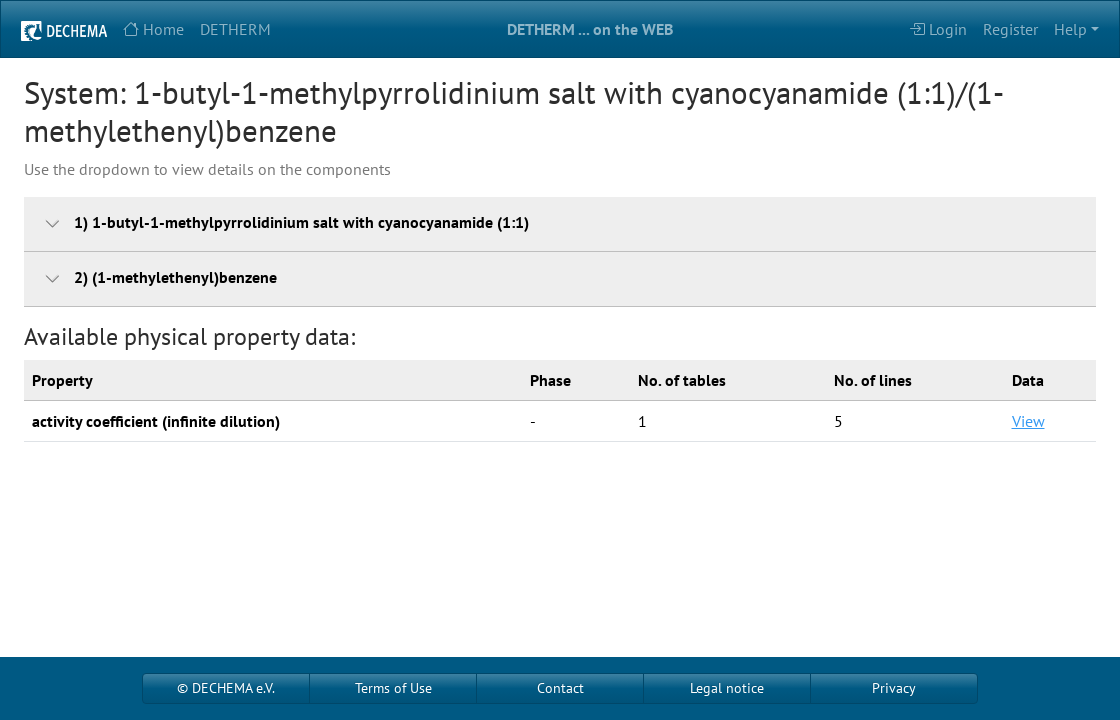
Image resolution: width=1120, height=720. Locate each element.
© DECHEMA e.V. (226, 688)
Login (938, 29)
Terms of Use (393, 688)
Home (153, 29)
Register (1010, 29)
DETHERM (235, 29)
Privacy (894, 688)
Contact (560, 688)
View (1028, 421)
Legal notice (727, 688)
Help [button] (1070, 29)
